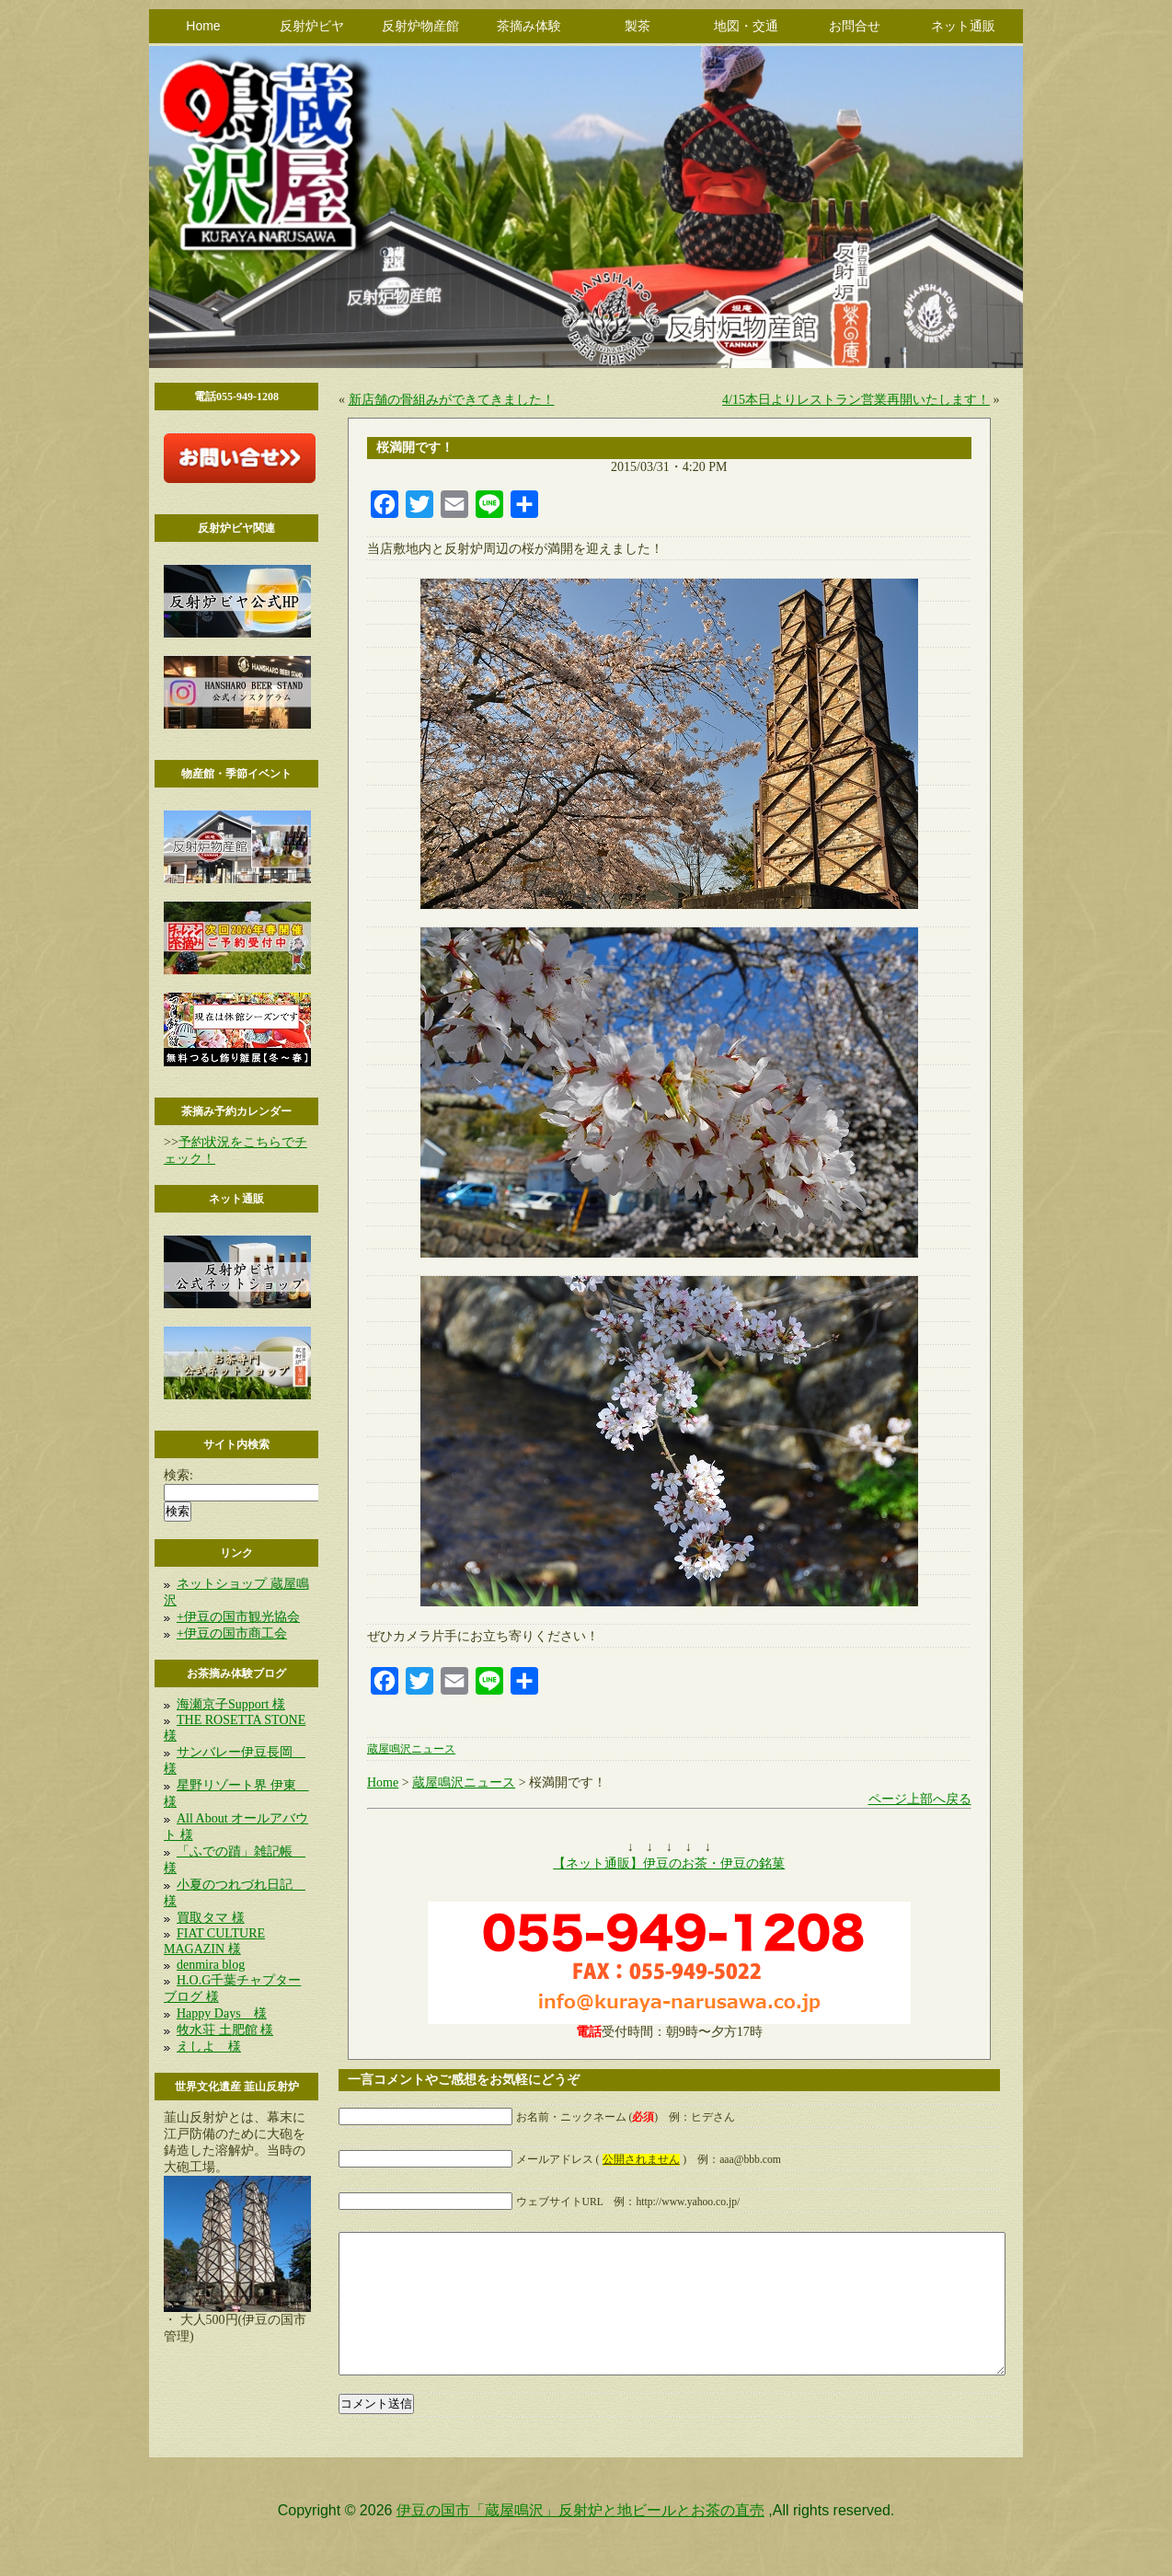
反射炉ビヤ (312, 25)
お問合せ (854, 25)
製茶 (637, 25)
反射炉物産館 (420, 25)
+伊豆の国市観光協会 (238, 1617)
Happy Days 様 (222, 2013)
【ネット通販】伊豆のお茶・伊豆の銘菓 (669, 1863)
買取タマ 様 (211, 1918)
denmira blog (211, 1965)
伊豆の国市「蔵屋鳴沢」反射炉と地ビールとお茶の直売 (580, 2538)
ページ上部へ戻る (919, 1799)
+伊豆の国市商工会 (232, 1633)
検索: (178, 1475)
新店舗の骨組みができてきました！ (452, 400)
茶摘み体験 (529, 25)
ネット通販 (963, 25)
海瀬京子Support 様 (231, 1704)
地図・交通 (746, 25)
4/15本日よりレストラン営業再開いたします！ (856, 400)
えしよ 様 (209, 2046)
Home (203, 25)
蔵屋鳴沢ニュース (411, 1749)
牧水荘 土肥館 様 (225, 2030)
